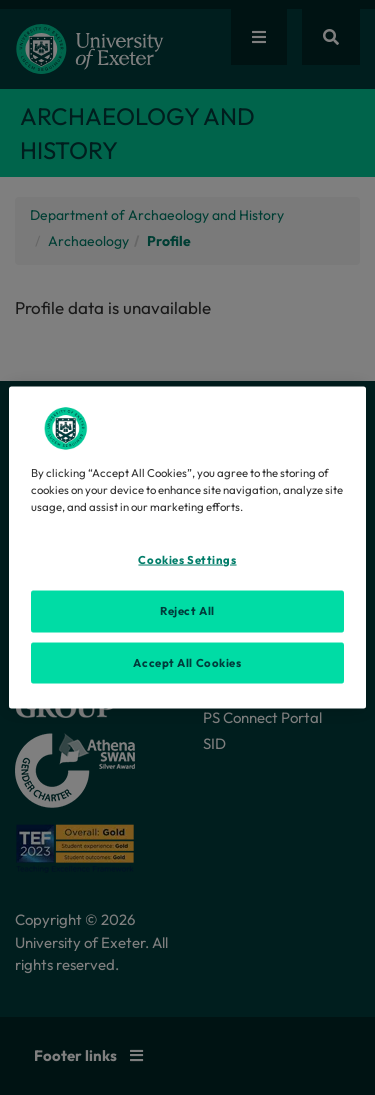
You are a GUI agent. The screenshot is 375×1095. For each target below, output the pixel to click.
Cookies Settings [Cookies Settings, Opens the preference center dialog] (187, 559)
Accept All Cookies (187, 662)
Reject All (187, 610)
